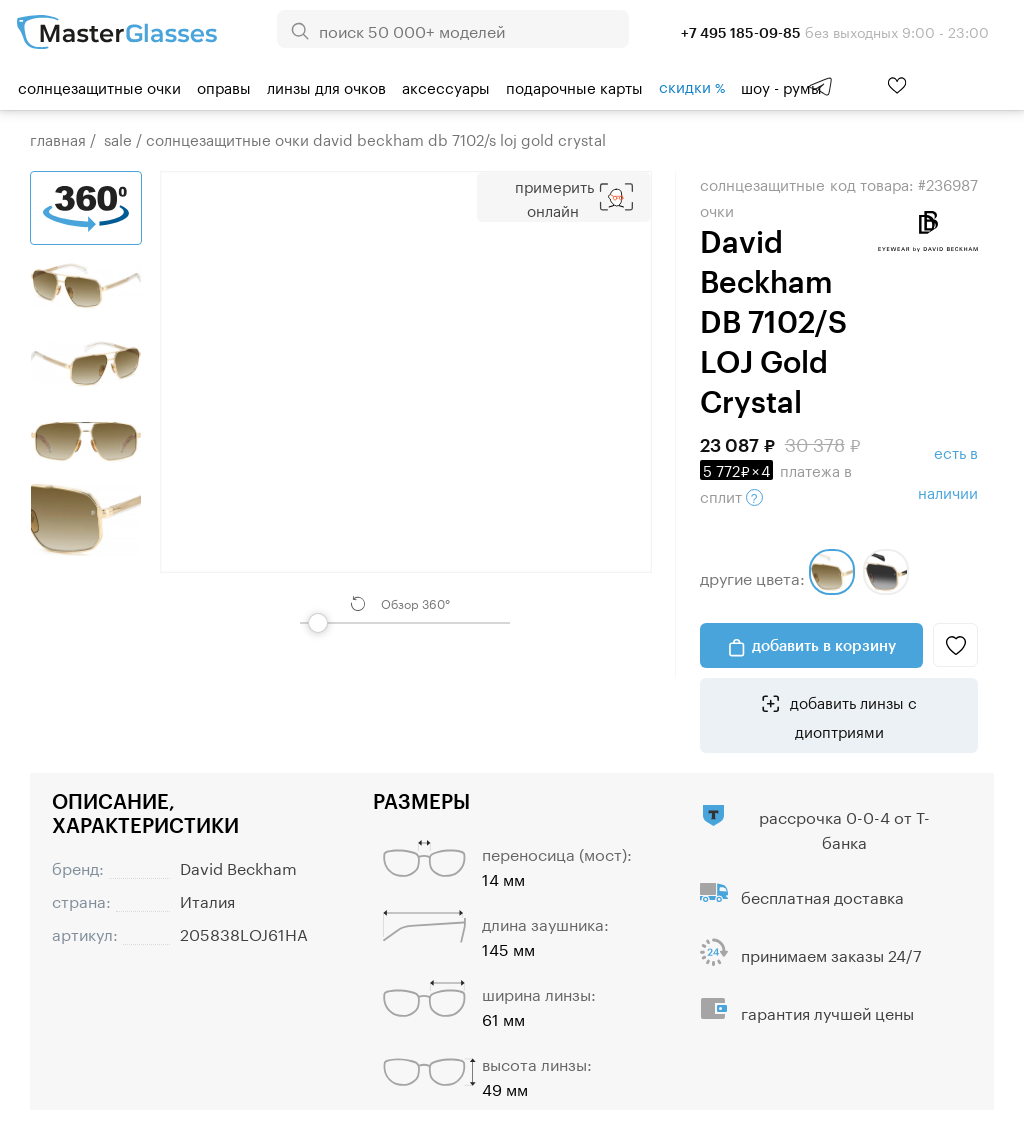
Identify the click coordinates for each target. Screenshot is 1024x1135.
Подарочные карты (574, 86)
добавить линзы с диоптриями (851, 715)
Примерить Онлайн (554, 197)
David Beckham (238, 866)
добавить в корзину (824, 645)
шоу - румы (781, 86)
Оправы (224, 86)
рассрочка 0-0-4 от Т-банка (844, 828)
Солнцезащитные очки (99, 86)
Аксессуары (446, 86)
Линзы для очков (326, 86)
